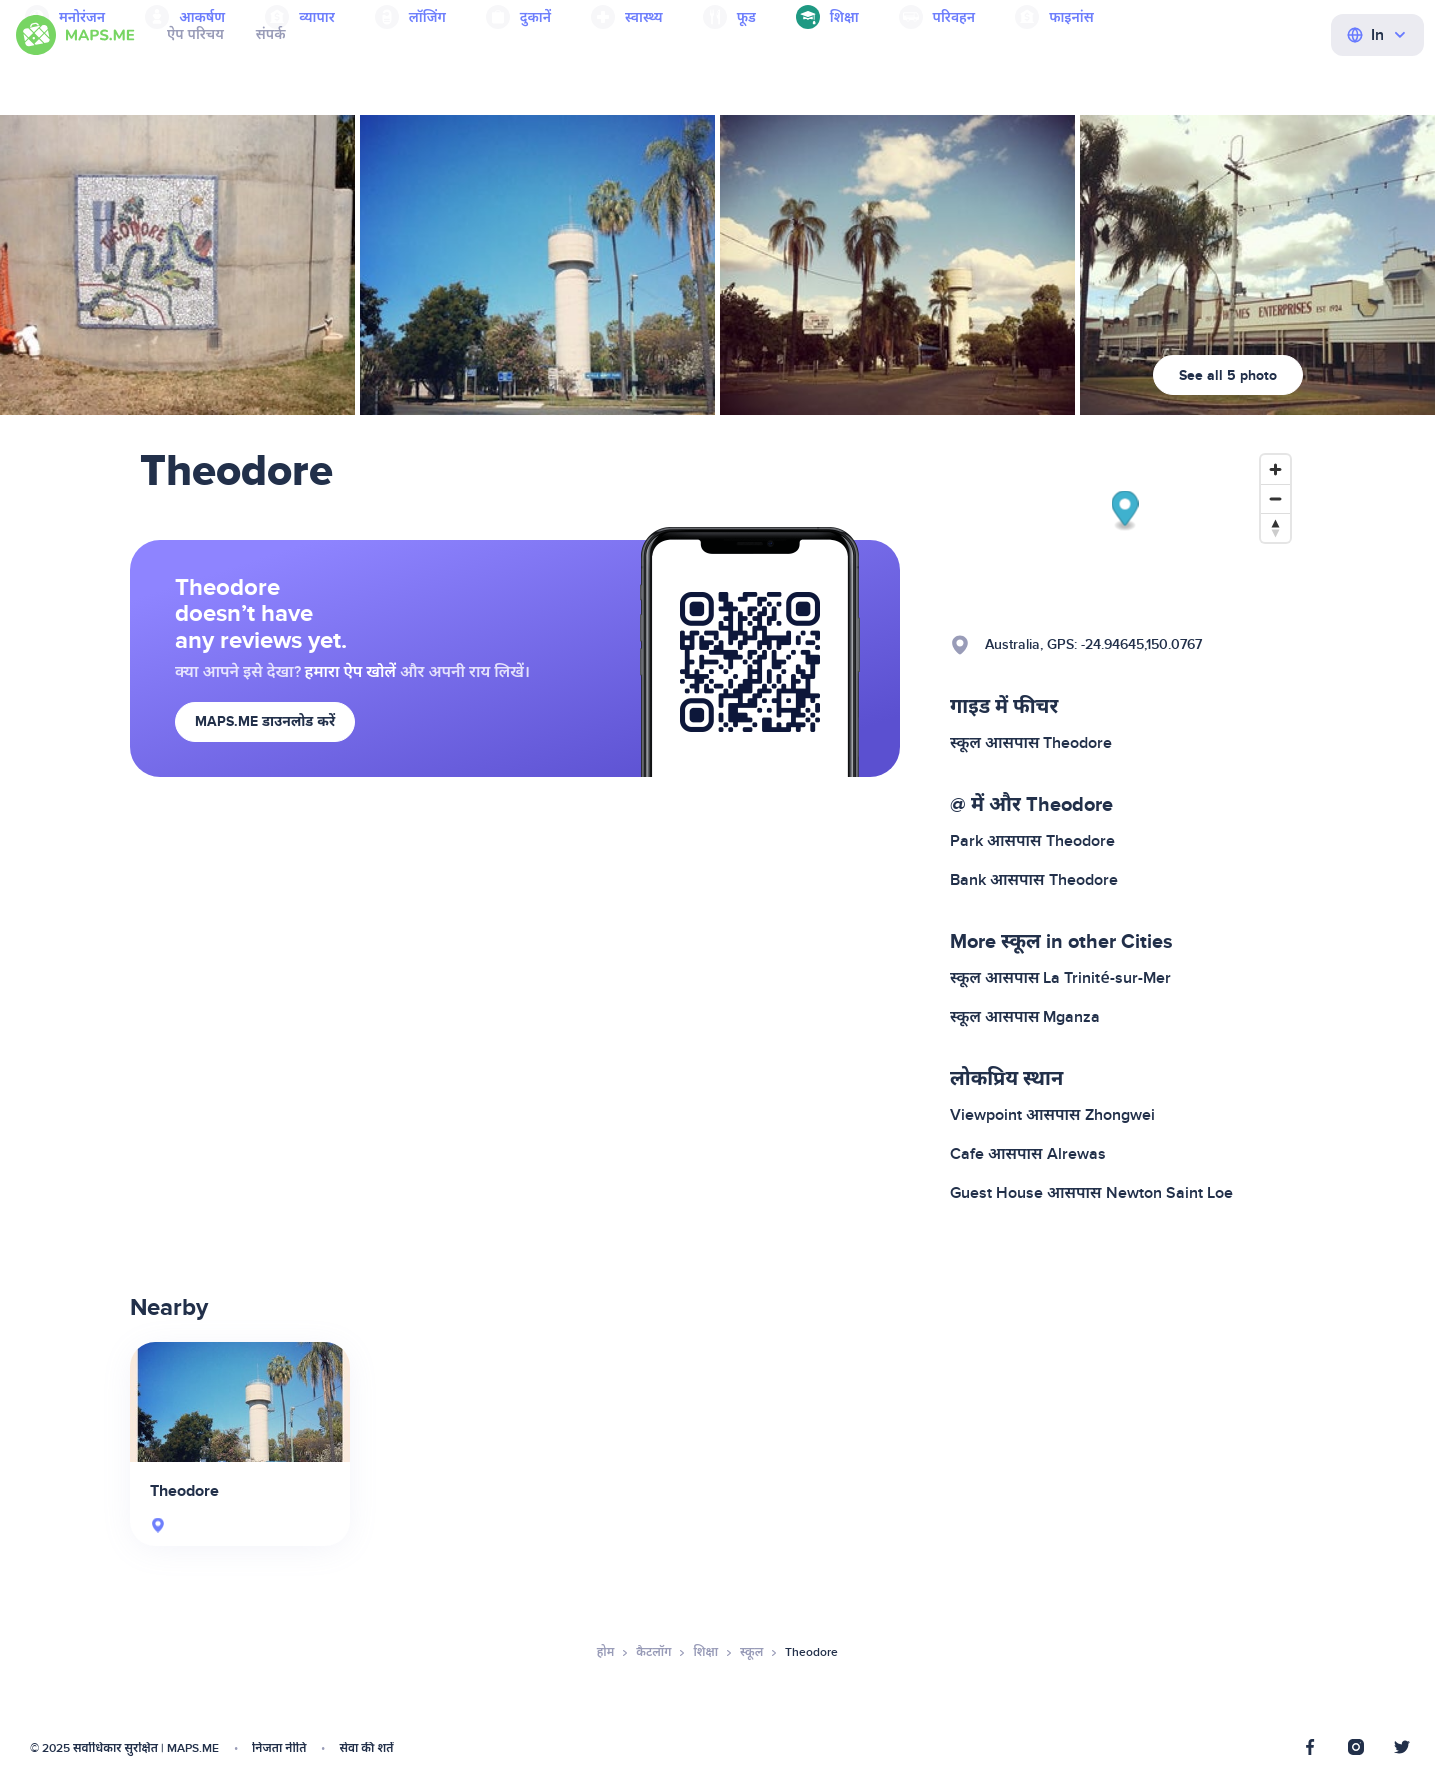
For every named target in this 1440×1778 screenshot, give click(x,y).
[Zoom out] (1275, 498)
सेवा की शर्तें (366, 1748)
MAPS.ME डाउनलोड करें (265, 721)
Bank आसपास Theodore (1034, 880)
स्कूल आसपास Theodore (1031, 743)
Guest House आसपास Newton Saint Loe (1091, 1193)
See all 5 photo (1228, 375)
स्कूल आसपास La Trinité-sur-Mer (1060, 978)
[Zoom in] (1275, 469)
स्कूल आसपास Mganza (1025, 1017)
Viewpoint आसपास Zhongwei (1052, 1115)
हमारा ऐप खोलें (350, 672)
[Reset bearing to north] (1275, 527)
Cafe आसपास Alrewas (1028, 1154)
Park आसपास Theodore (1032, 841)
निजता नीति (279, 1748)
